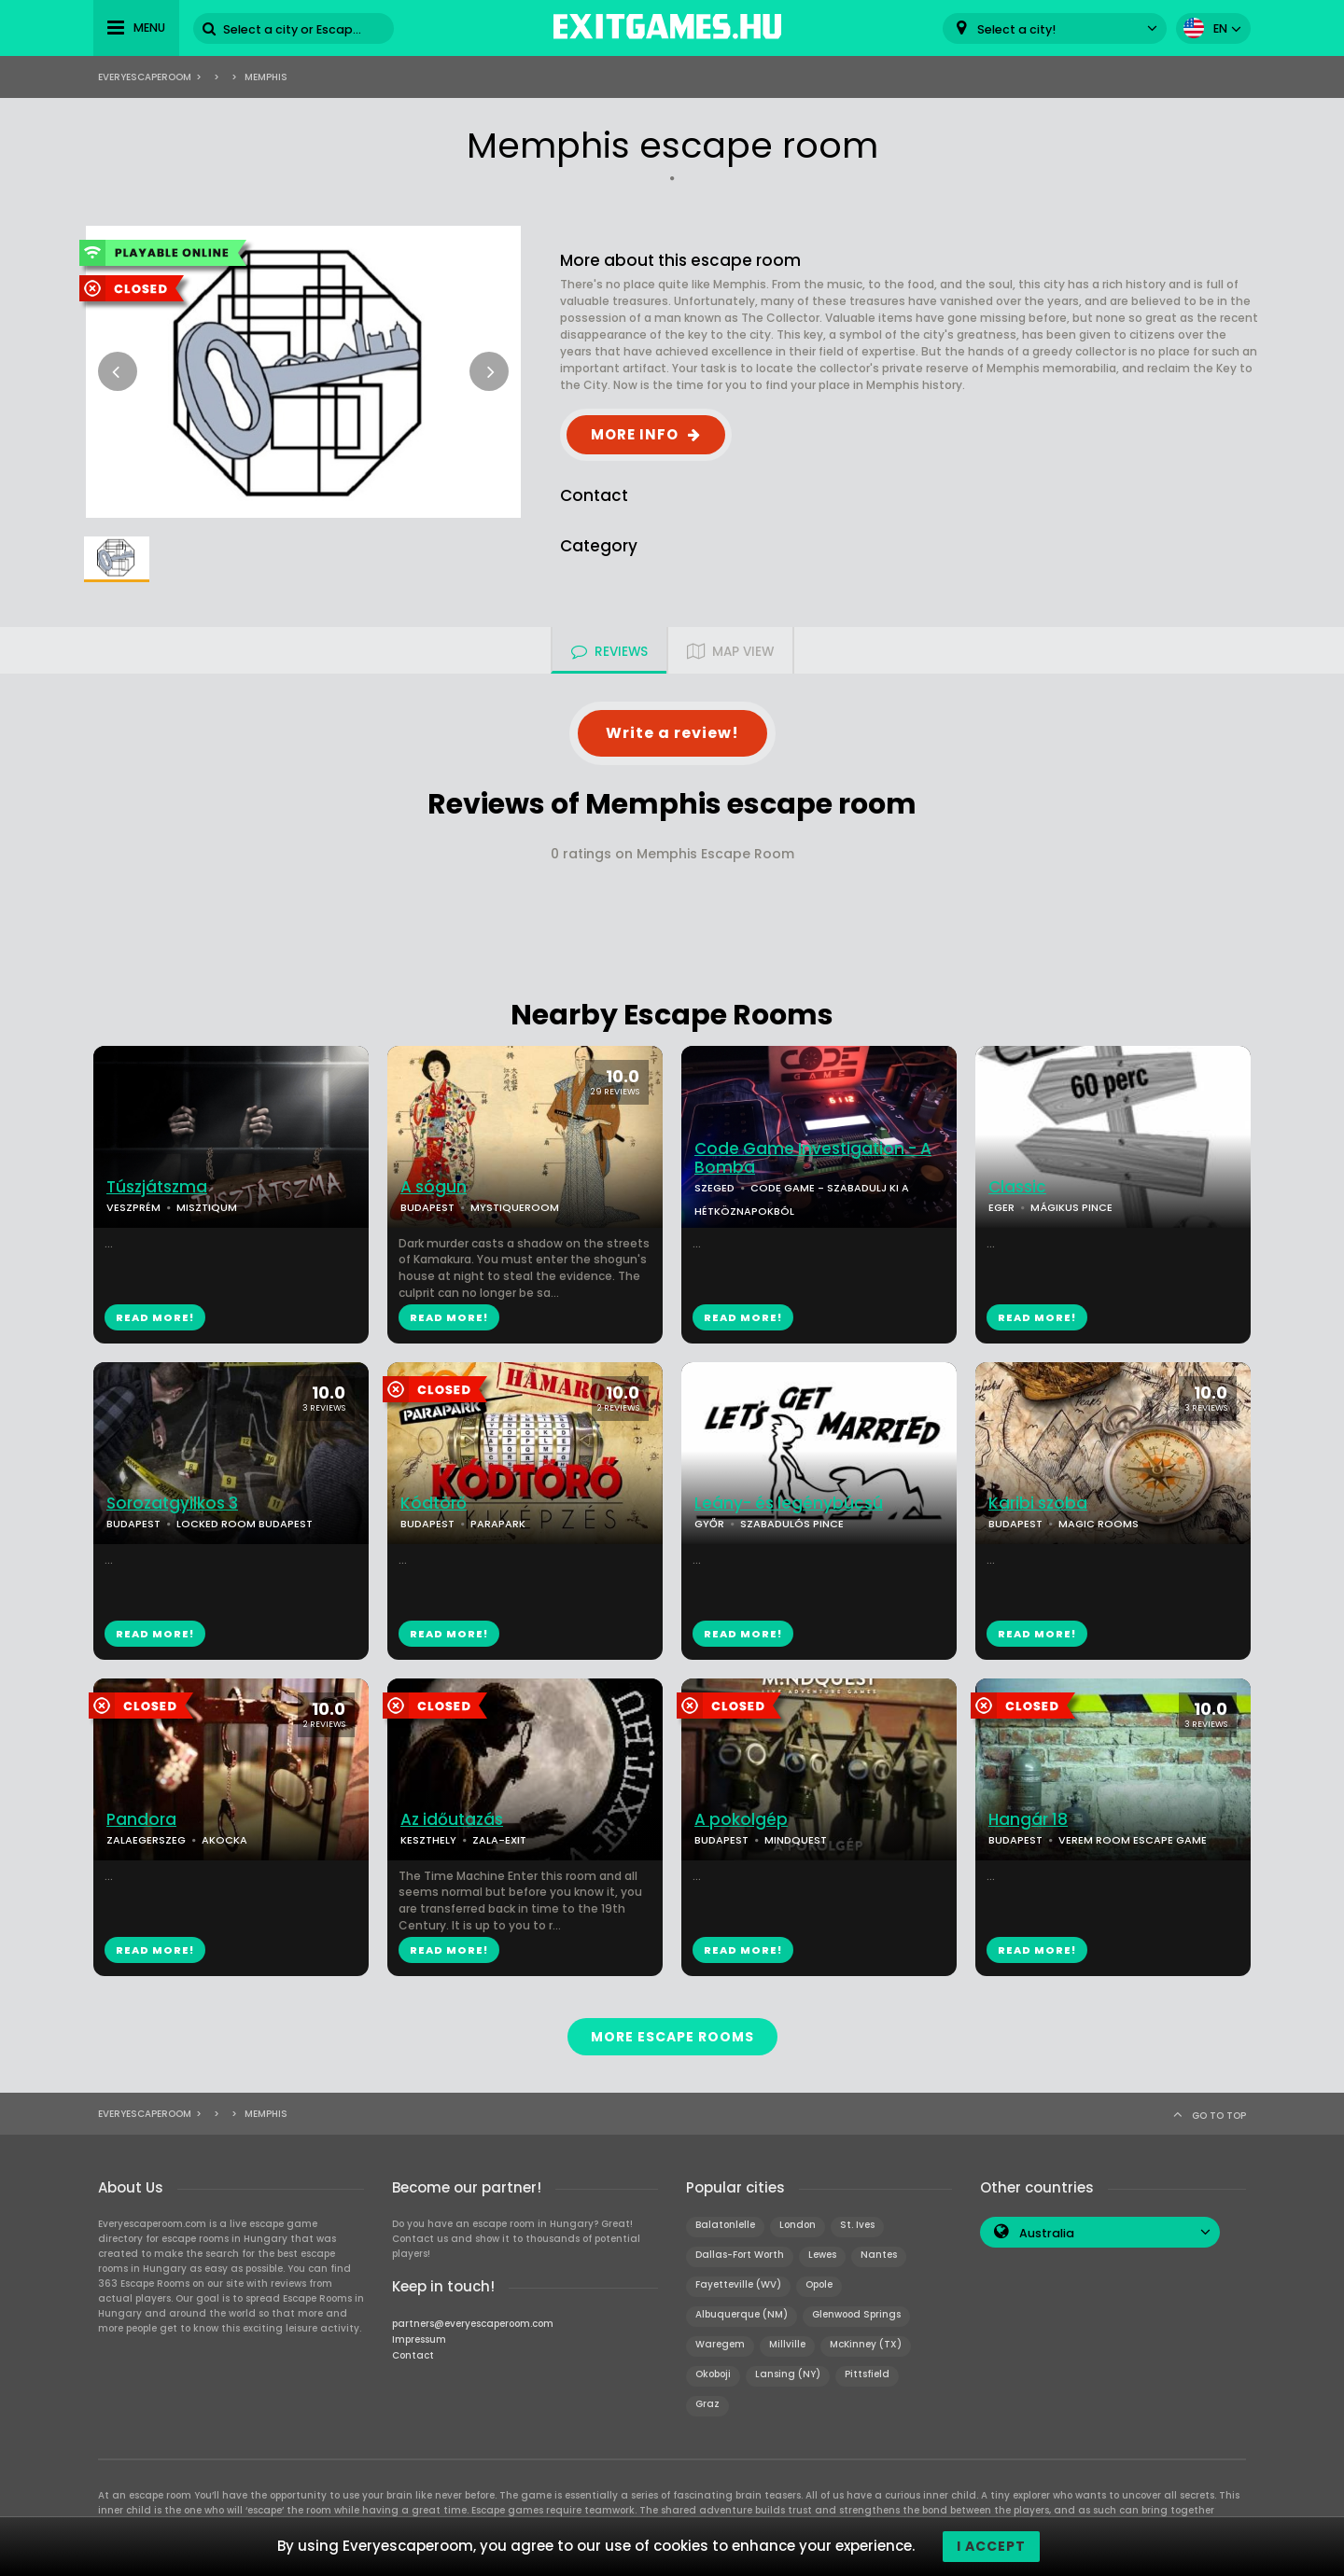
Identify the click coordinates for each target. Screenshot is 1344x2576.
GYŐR (709, 1523)
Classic (1017, 1187)
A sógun (433, 1187)
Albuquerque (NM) (741, 2314)
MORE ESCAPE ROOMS (672, 2036)
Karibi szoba (1037, 1503)
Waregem (720, 2344)
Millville (787, 2344)
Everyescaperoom (144, 77)
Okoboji (713, 2374)
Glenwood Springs (856, 2314)
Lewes (822, 2255)
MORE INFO (635, 434)
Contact (413, 2355)
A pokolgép (741, 1820)
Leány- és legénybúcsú (788, 1503)
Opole (819, 2284)
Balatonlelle (725, 2225)
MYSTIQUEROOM (514, 1207)
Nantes (879, 2255)
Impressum (419, 2339)
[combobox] (1055, 28)
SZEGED (714, 1187)
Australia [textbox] (1046, 2233)
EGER (1001, 1207)
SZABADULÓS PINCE (792, 1523)
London (797, 2225)
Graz (707, 2404)
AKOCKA (224, 1839)
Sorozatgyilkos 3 (172, 1503)
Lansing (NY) (787, 2374)
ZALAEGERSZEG (146, 1839)
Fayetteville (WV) (738, 2284)
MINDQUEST (795, 1839)
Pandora (141, 1820)
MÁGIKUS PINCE (1071, 1207)
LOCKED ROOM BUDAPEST (244, 1523)
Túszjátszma (156, 1187)
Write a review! (672, 733)
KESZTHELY (428, 1839)
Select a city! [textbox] (1016, 29)
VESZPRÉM (133, 1207)
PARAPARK (497, 1523)
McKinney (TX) (866, 2344)
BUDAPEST (427, 1207)
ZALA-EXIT (499, 1839)
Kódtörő (433, 1503)
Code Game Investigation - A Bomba (812, 1158)
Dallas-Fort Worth (739, 2255)
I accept (991, 2546)
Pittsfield (867, 2374)
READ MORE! (155, 1317)
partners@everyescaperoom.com (472, 2324)
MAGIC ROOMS (1098, 1523)
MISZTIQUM (206, 1207)
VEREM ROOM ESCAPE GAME (1132, 1839)
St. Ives (857, 2225)
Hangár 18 (1028, 1820)
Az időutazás (451, 1820)
